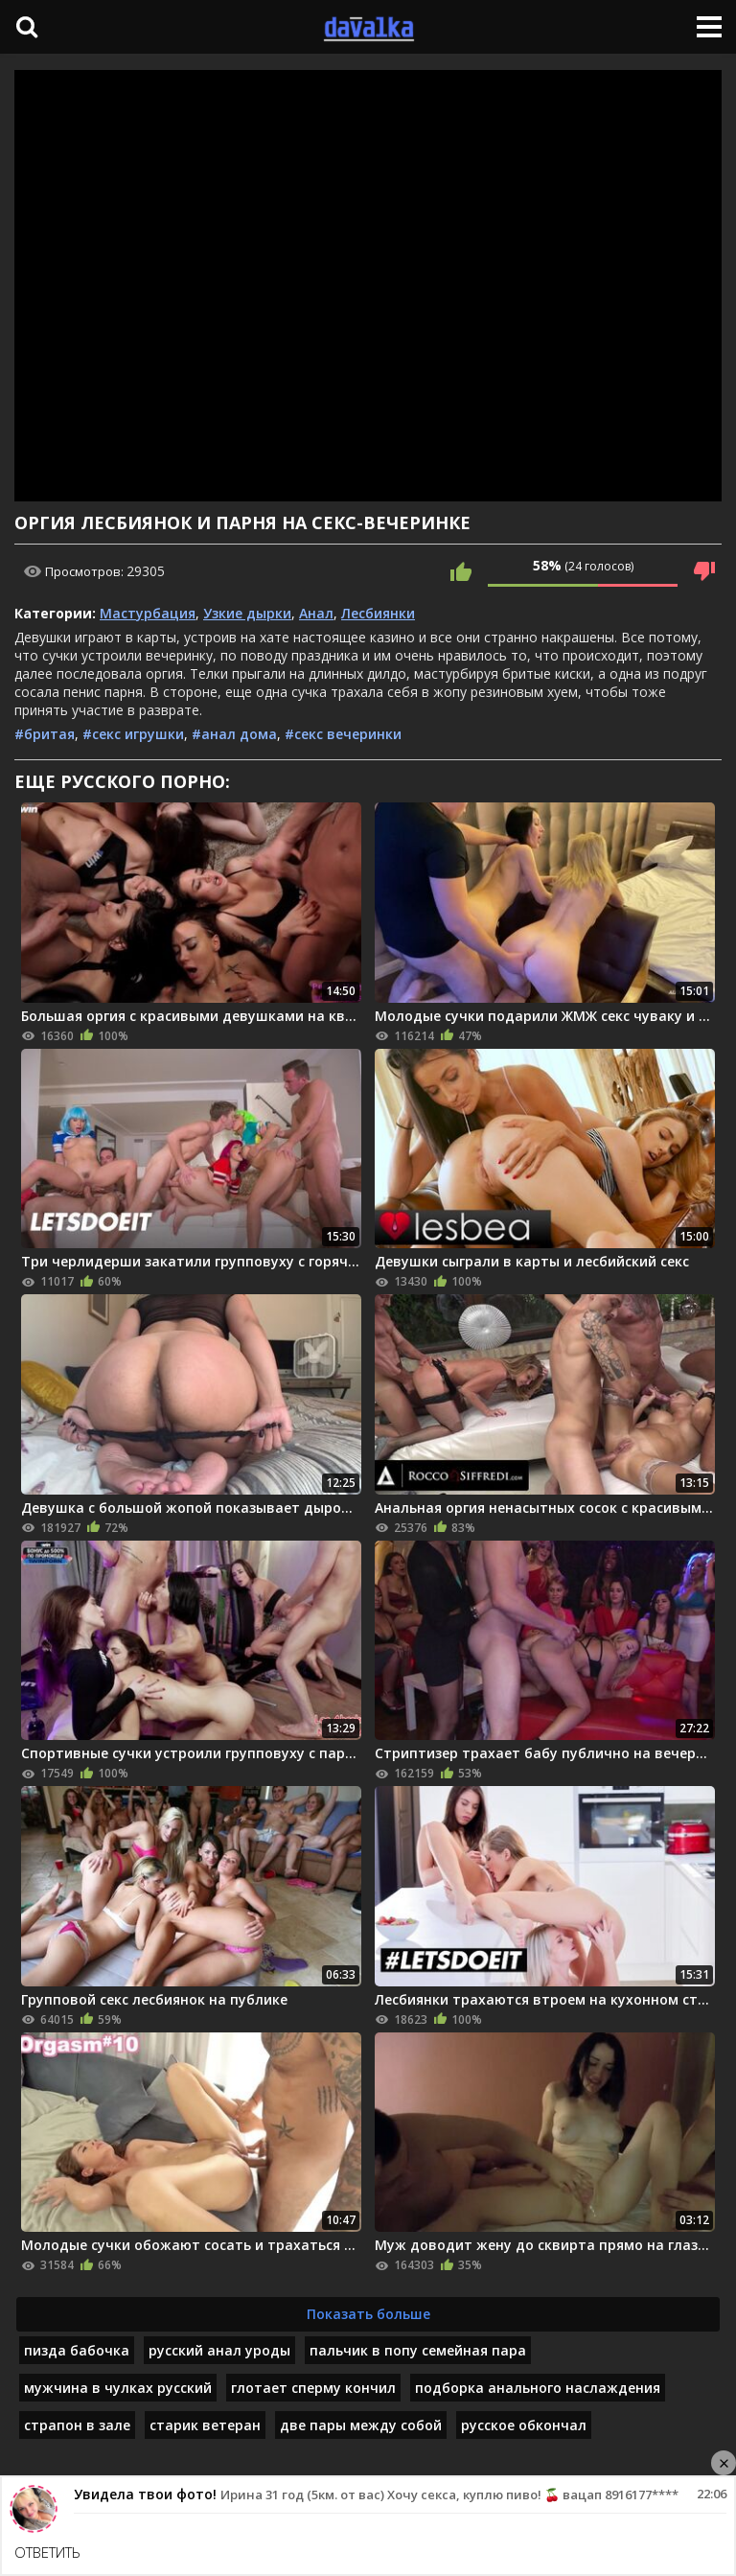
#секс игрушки (133, 734)
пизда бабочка (76, 2350)
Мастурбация (148, 613)
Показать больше (368, 2314)
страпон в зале (77, 2425)
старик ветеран (205, 2425)
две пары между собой (361, 2425)
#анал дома (234, 734)
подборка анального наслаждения (537, 2388)
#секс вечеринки (343, 734)
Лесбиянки (378, 613)
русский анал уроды (219, 2350)
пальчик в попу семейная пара (418, 2350)
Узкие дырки (247, 613)
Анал (316, 613)
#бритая (44, 734)
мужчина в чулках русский (118, 2388)
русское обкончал (523, 2425)
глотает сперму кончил (313, 2388)
